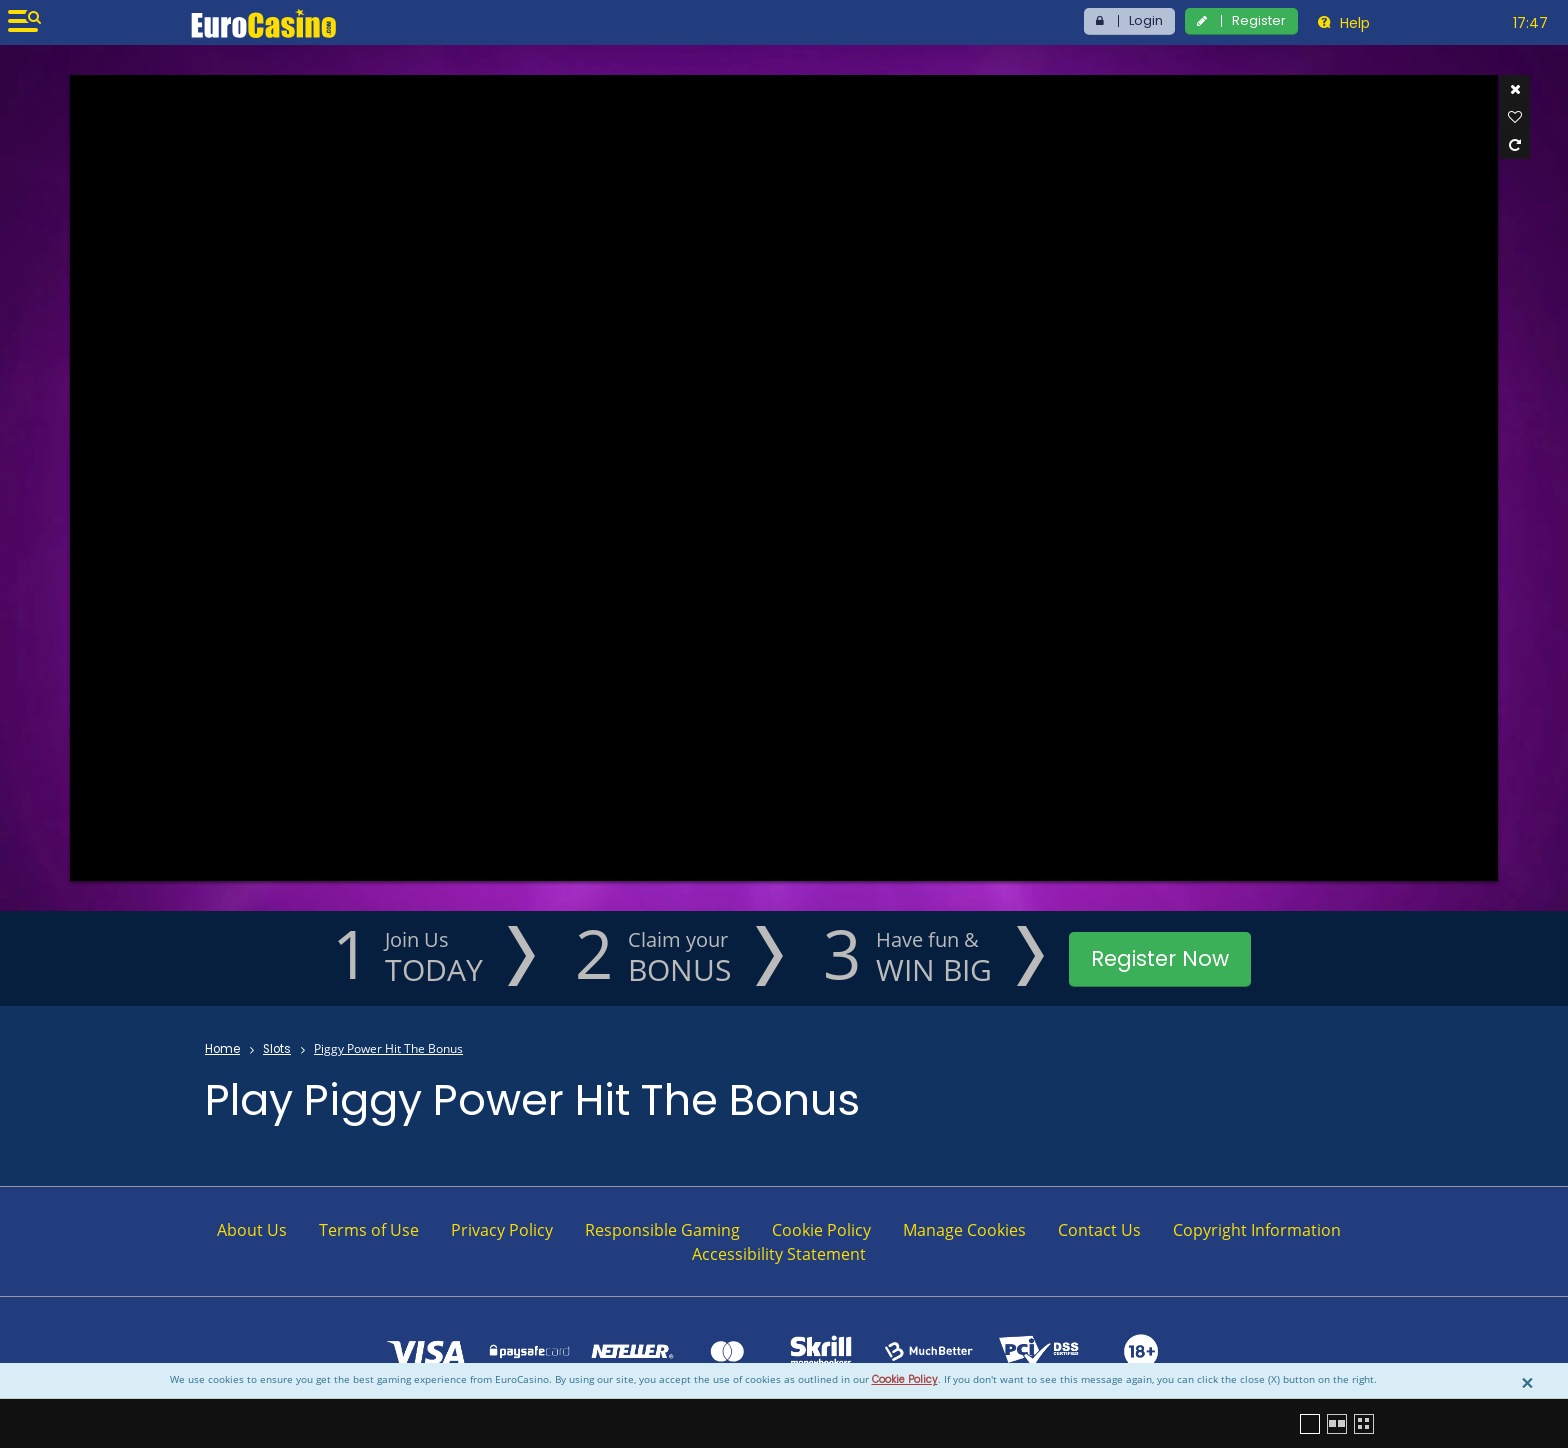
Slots (277, 1049)
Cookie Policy (905, 1379)
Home (222, 1049)
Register (1259, 20)
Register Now (1160, 958)
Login (1146, 20)
